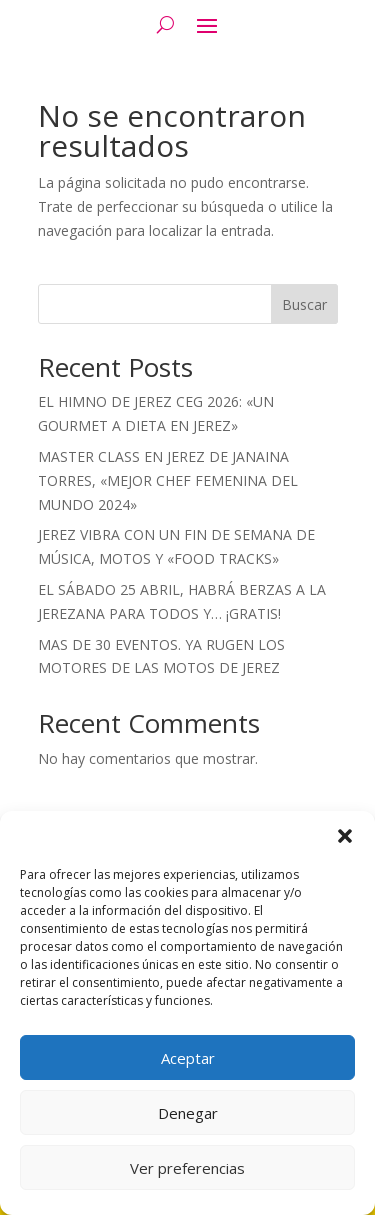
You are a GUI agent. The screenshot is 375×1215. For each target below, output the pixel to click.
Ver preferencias (187, 1168)
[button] (345, 836)
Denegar (188, 1113)
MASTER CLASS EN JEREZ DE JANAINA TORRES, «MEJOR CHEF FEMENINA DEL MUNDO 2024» (168, 480)
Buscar (304, 304)
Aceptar (188, 1058)
